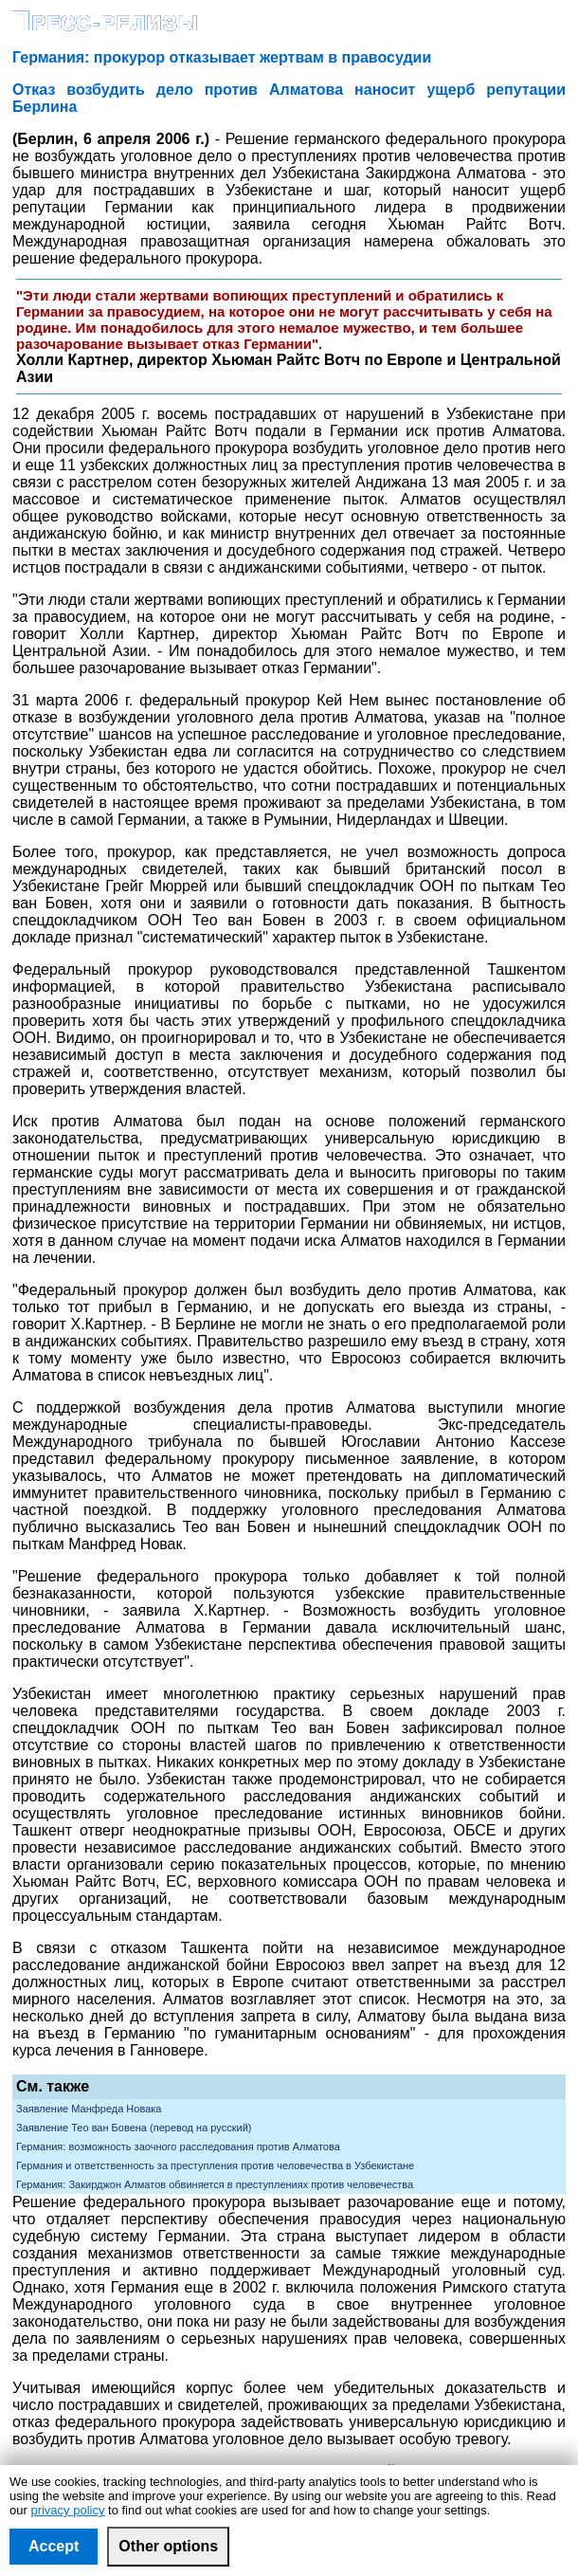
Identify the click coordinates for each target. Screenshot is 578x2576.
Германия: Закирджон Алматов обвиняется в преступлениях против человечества (214, 2184)
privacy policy (67, 2510)
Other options (168, 2546)
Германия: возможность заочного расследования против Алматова (178, 2146)
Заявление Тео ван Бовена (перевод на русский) (133, 2127)
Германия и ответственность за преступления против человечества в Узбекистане (215, 2165)
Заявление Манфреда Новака (88, 2108)
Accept (53, 2546)
